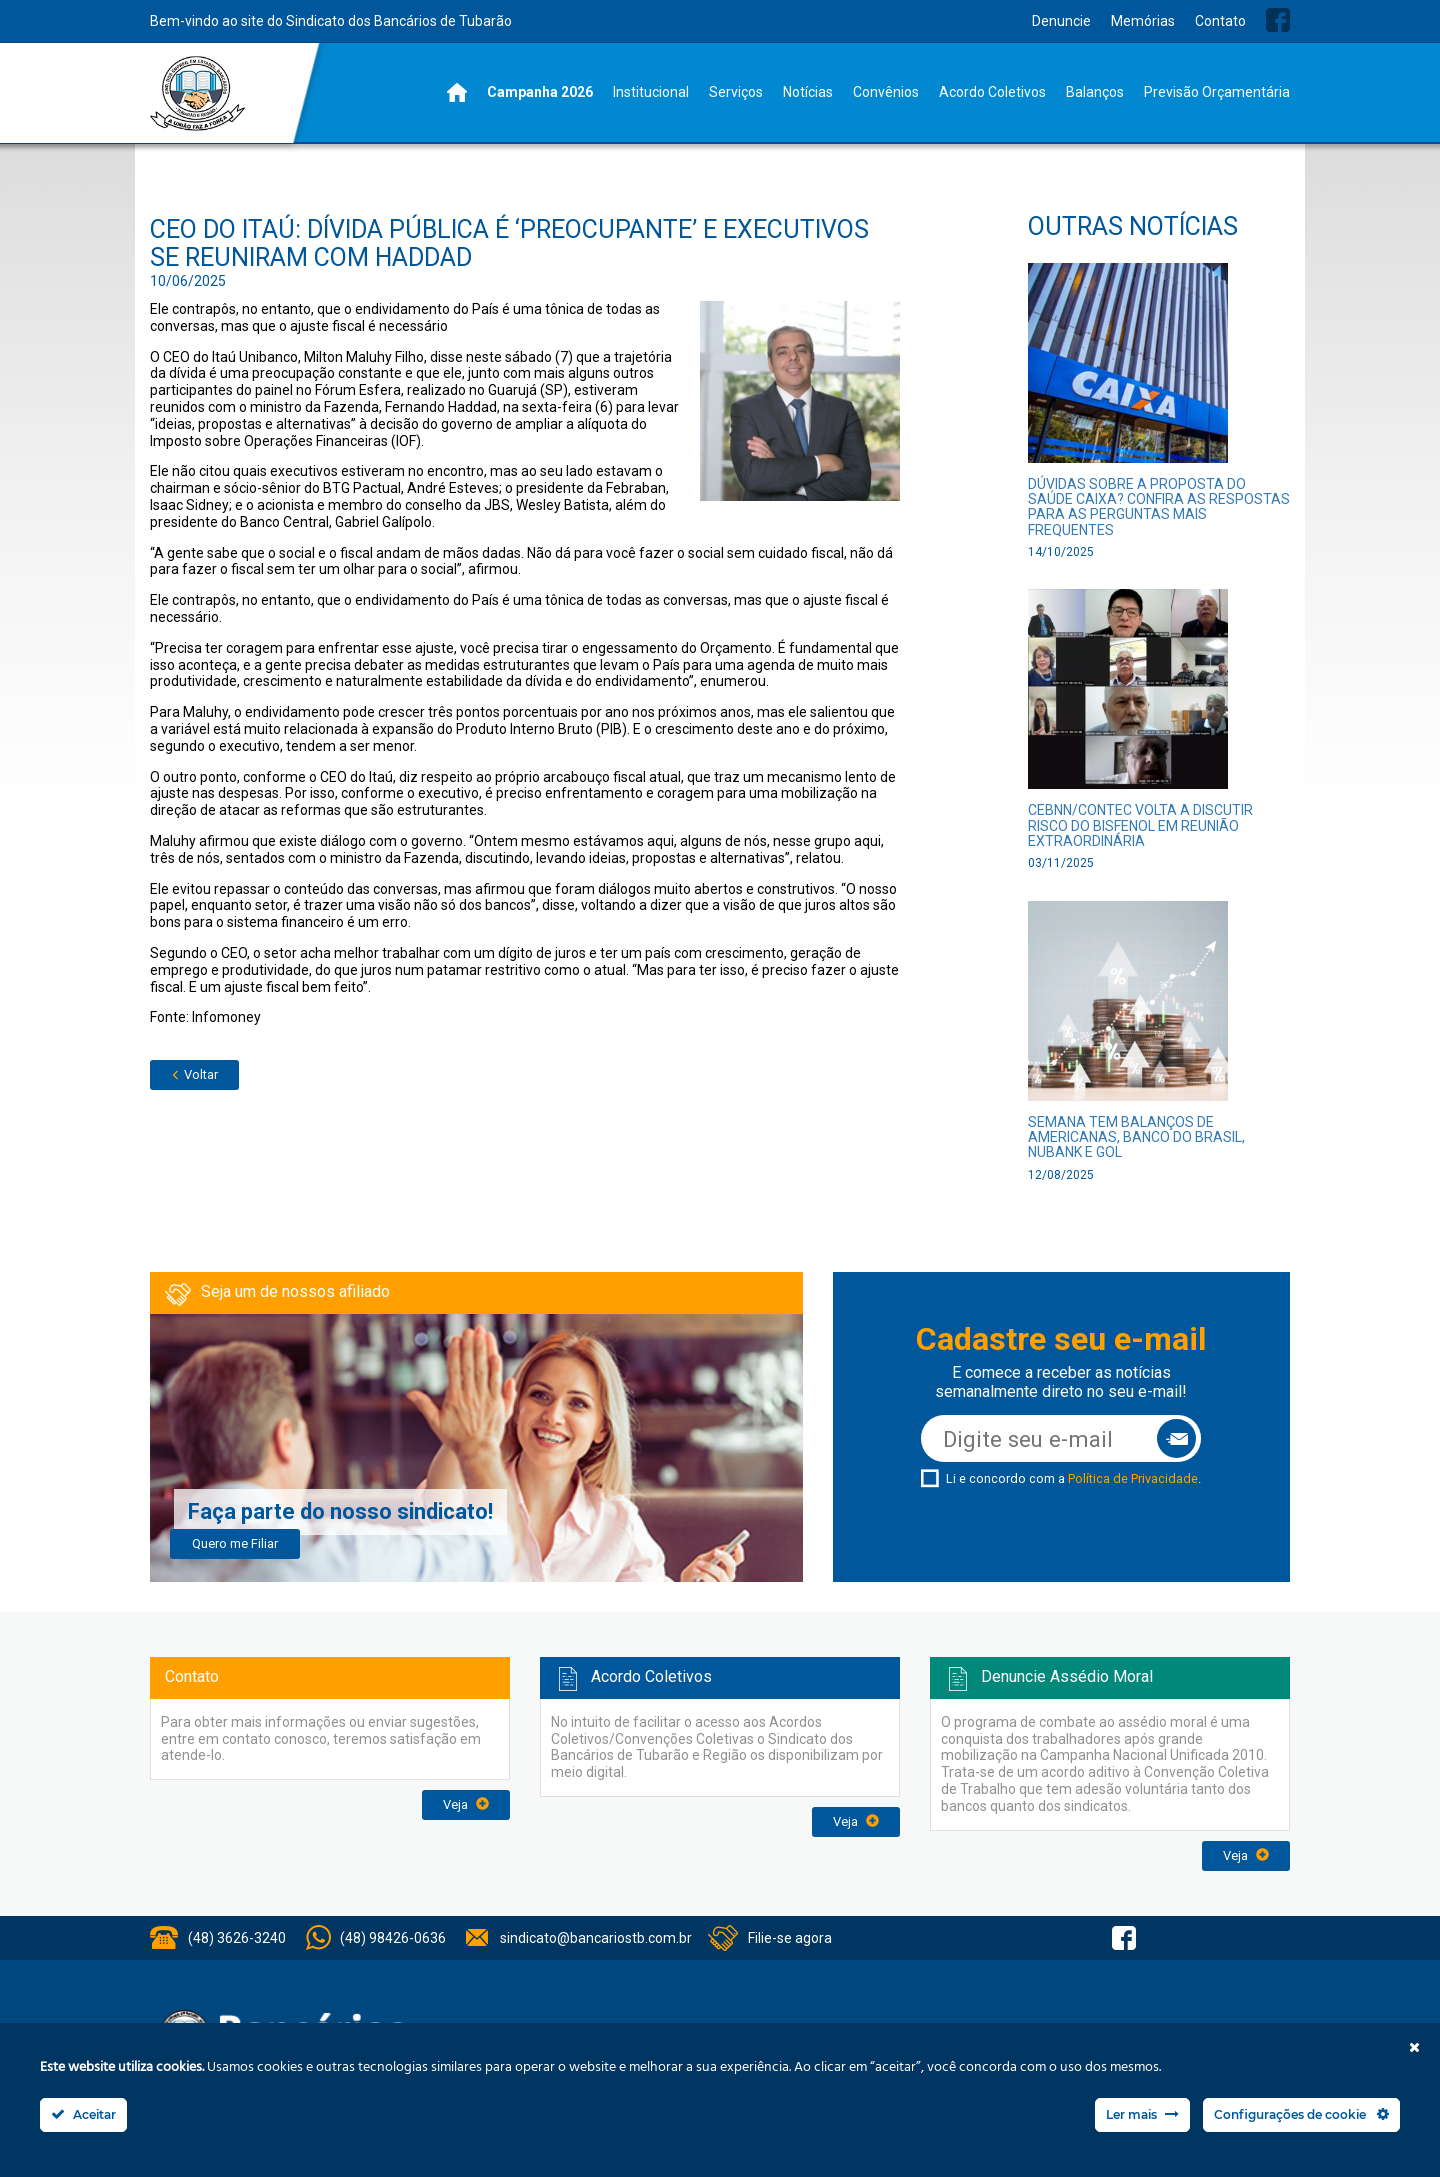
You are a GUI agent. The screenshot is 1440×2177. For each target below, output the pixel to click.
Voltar (194, 1074)
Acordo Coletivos (992, 92)
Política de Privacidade (1133, 1478)
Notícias (808, 92)
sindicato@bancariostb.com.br (596, 1938)
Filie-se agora (790, 1938)
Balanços (1095, 92)
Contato (1220, 21)
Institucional (651, 92)
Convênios (886, 92)
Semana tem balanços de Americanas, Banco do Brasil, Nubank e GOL (1136, 1137)
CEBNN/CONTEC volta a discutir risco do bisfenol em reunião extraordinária (1140, 825)
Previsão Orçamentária (1217, 92)
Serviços (736, 92)
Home (457, 92)
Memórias (1143, 21)
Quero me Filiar (235, 1543)
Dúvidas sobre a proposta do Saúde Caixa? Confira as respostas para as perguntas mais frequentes (1159, 507)
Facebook (1278, 20)
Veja (466, 1804)
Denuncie (1061, 21)
